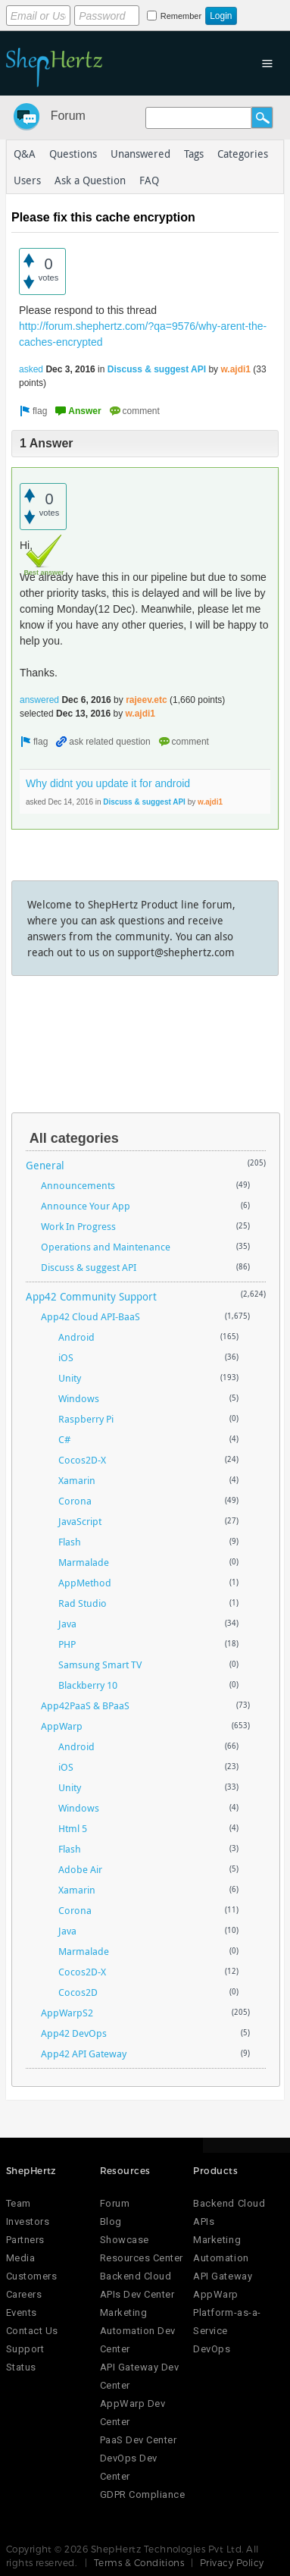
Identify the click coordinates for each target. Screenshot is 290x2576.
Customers (32, 2276)
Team (18, 2203)
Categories (242, 153)
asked (31, 369)
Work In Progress (78, 1226)
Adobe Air (80, 1869)
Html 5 (72, 1828)
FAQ (149, 180)
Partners (25, 2239)
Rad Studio (82, 1603)
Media (21, 2258)
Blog (111, 2221)
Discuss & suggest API (157, 369)
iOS (65, 1357)
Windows (78, 1398)
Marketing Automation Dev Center (138, 2331)
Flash (69, 1541)
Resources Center (141, 2258)
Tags (194, 153)
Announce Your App (85, 1206)
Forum (68, 115)
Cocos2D (78, 1992)
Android (76, 1337)
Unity (69, 1378)
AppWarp (62, 1726)
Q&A (25, 153)
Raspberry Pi (86, 1419)
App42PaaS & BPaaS (85, 1705)
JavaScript (79, 1521)
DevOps (211, 2349)
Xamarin (76, 1480)
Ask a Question (90, 180)
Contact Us (32, 2330)
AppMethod (84, 1582)
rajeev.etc (146, 700)
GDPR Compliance (143, 2494)
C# (64, 1439)
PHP (67, 1644)
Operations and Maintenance (105, 1246)
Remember (181, 15)
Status (21, 2367)
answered (39, 700)
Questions (73, 153)
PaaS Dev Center (138, 2440)
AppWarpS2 (67, 2012)
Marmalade (83, 1562)
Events (21, 2312)
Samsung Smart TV (100, 1664)
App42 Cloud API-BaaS (90, 1316)
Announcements (78, 1185)
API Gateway (222, 2276)
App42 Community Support (91, 1296)
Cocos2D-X (82, 1460)
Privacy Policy (232, 2562)
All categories (74, 1138)
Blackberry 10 (87, 1685)
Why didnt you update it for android (108, 783)
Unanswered (140, 153)
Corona (75, 1501)
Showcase (124, 2239)
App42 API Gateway (83, 2053)
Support (25, 2349)
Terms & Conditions (139, 2562)
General (45, 1165)
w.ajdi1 (235, 369)
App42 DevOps (74, 2033)
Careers (24, 2294)
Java (67, 1623)
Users (27, 180)
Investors (28, 2221)
